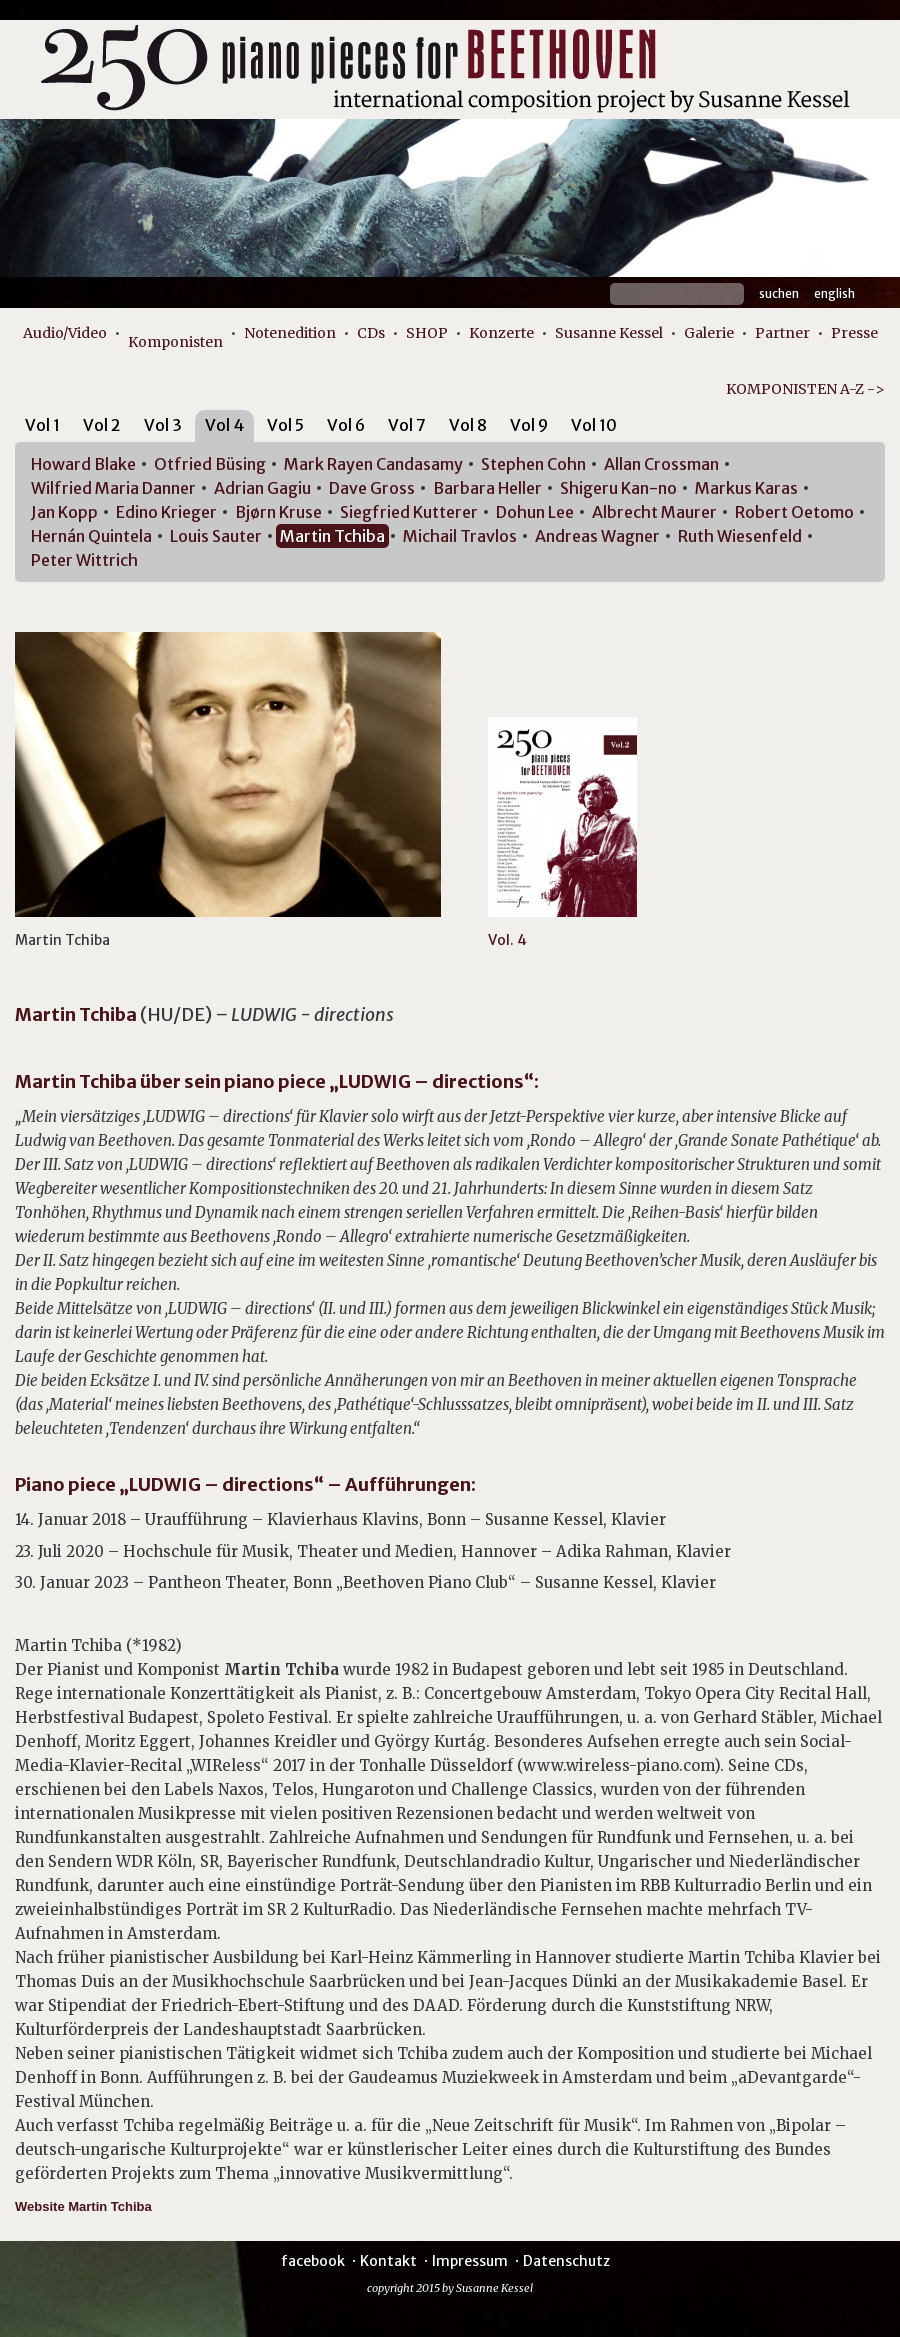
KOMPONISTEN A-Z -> (805, 389)
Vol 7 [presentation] (407, 425)
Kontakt (388, 2261)
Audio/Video (65, 333)
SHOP (427, 333)
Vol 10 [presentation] (594, 425)
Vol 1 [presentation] (42, 425)
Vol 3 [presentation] (163, 425)
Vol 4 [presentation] (224, 425)
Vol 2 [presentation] (102, 425)
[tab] (42, 428)
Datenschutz (566, 2261)
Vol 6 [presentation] (346, 425)
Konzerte (501, 333)
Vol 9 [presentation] (529, 425)
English (834, 293)
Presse (854, 333)
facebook (313, 2261)
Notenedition (290, 333)
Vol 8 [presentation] (468, 425)
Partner (782, 333)
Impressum (470, 2261)
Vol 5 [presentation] (285, 425)
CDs (371, 333)
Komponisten (175, 342)
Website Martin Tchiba (83, 2206)
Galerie (709, 333)
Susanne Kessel (609, 333)
